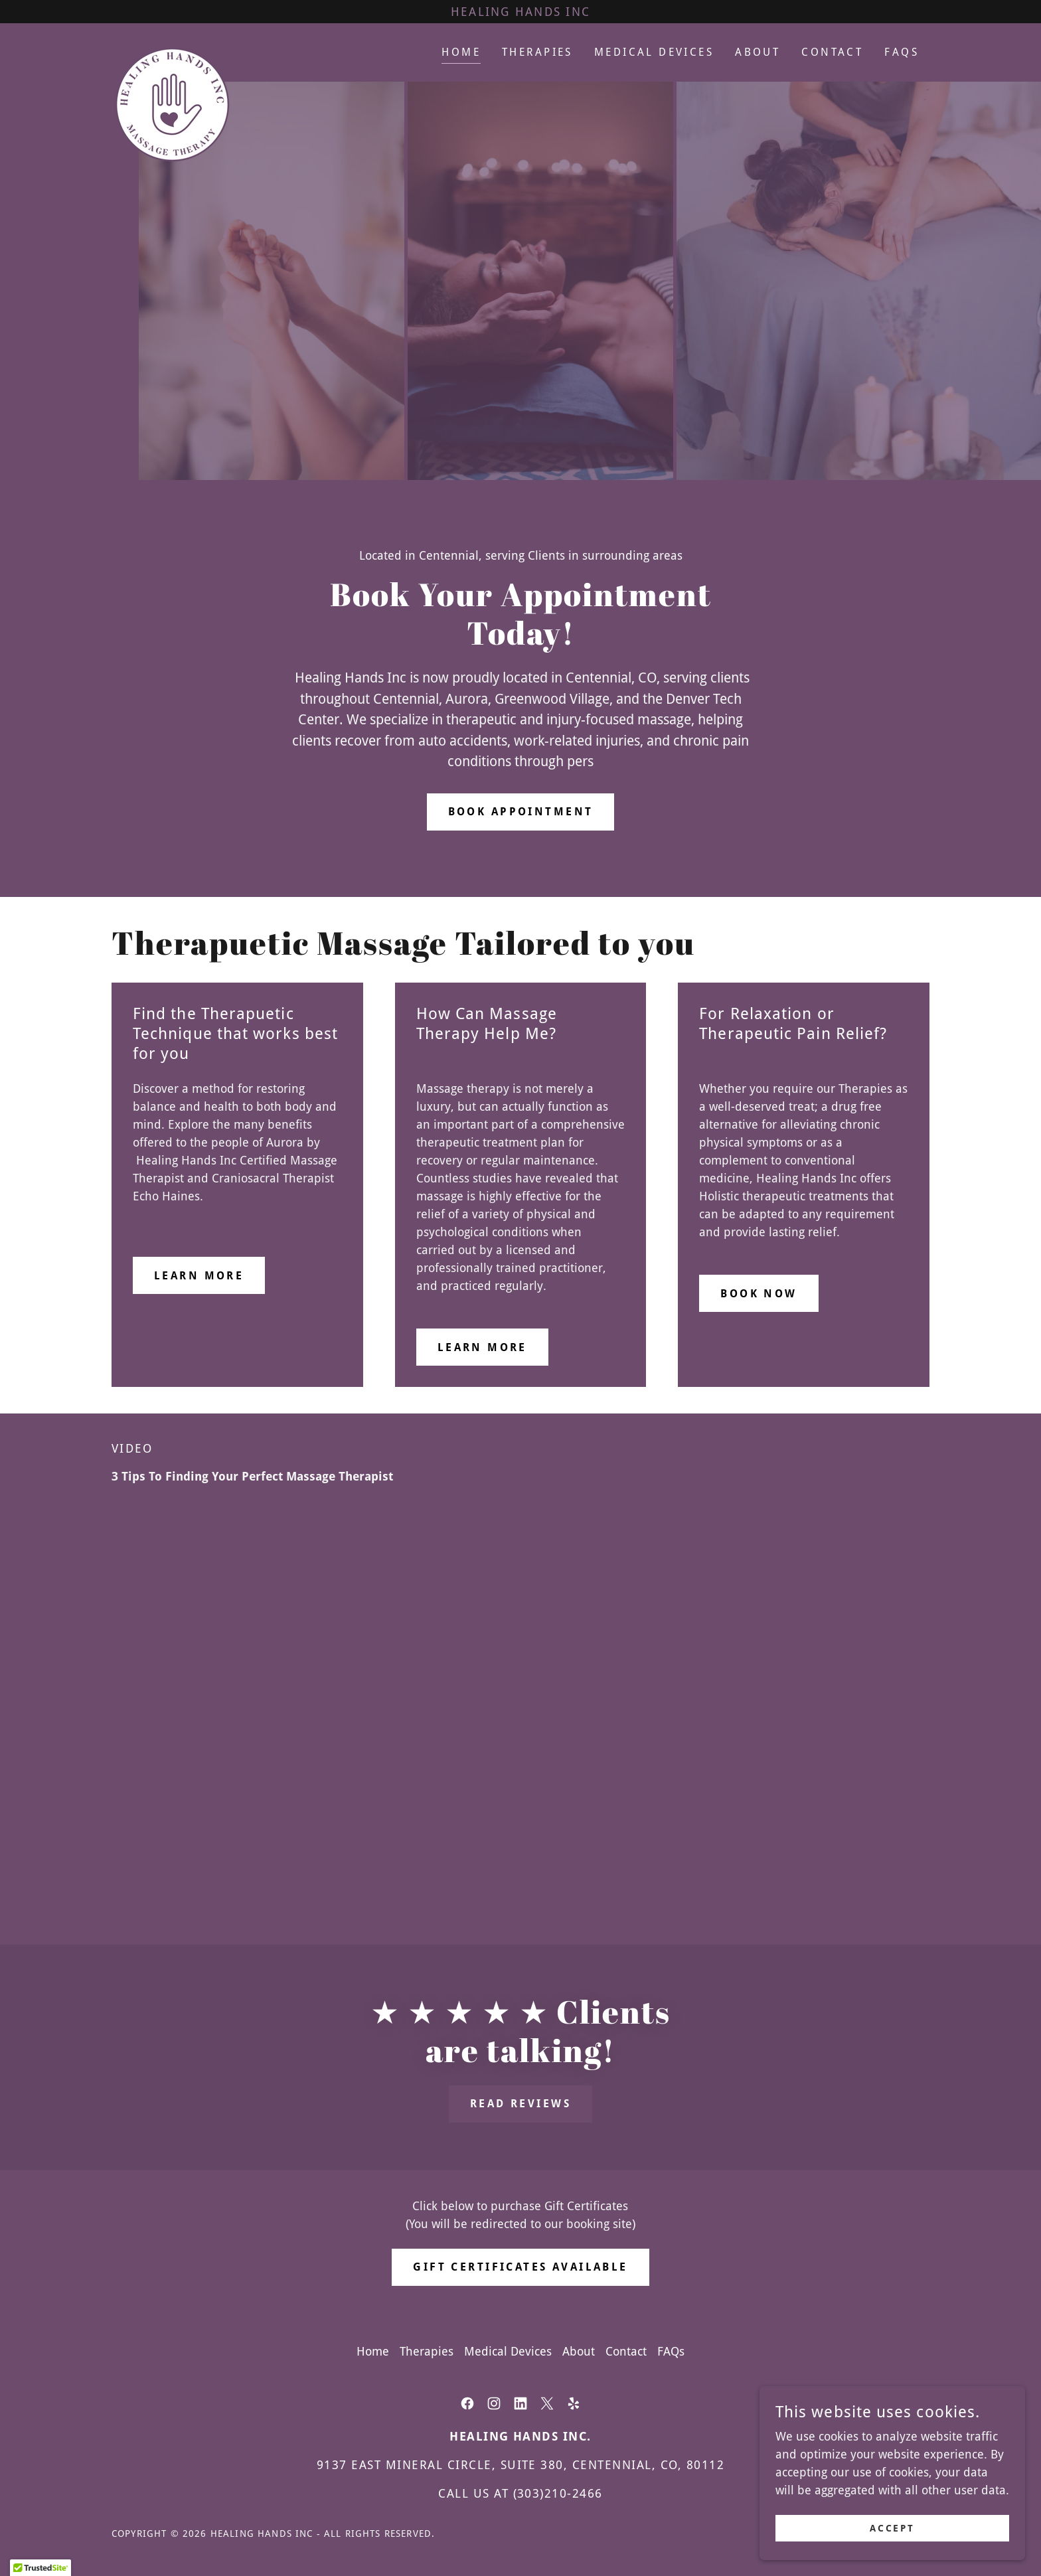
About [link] (757, 52)
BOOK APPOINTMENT (521, 811)
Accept (893, 2528)
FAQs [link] (901, 52)
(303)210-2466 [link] (558, 2493)
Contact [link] (832, 52)
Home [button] (373, 2351)
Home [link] (461, 52)
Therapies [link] (537, 52)
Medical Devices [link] (654, 52)
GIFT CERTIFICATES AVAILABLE (520, 2267)
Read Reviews (520, 2103)
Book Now (758, 1293)
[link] (172, 50)
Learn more (199, 1275)
